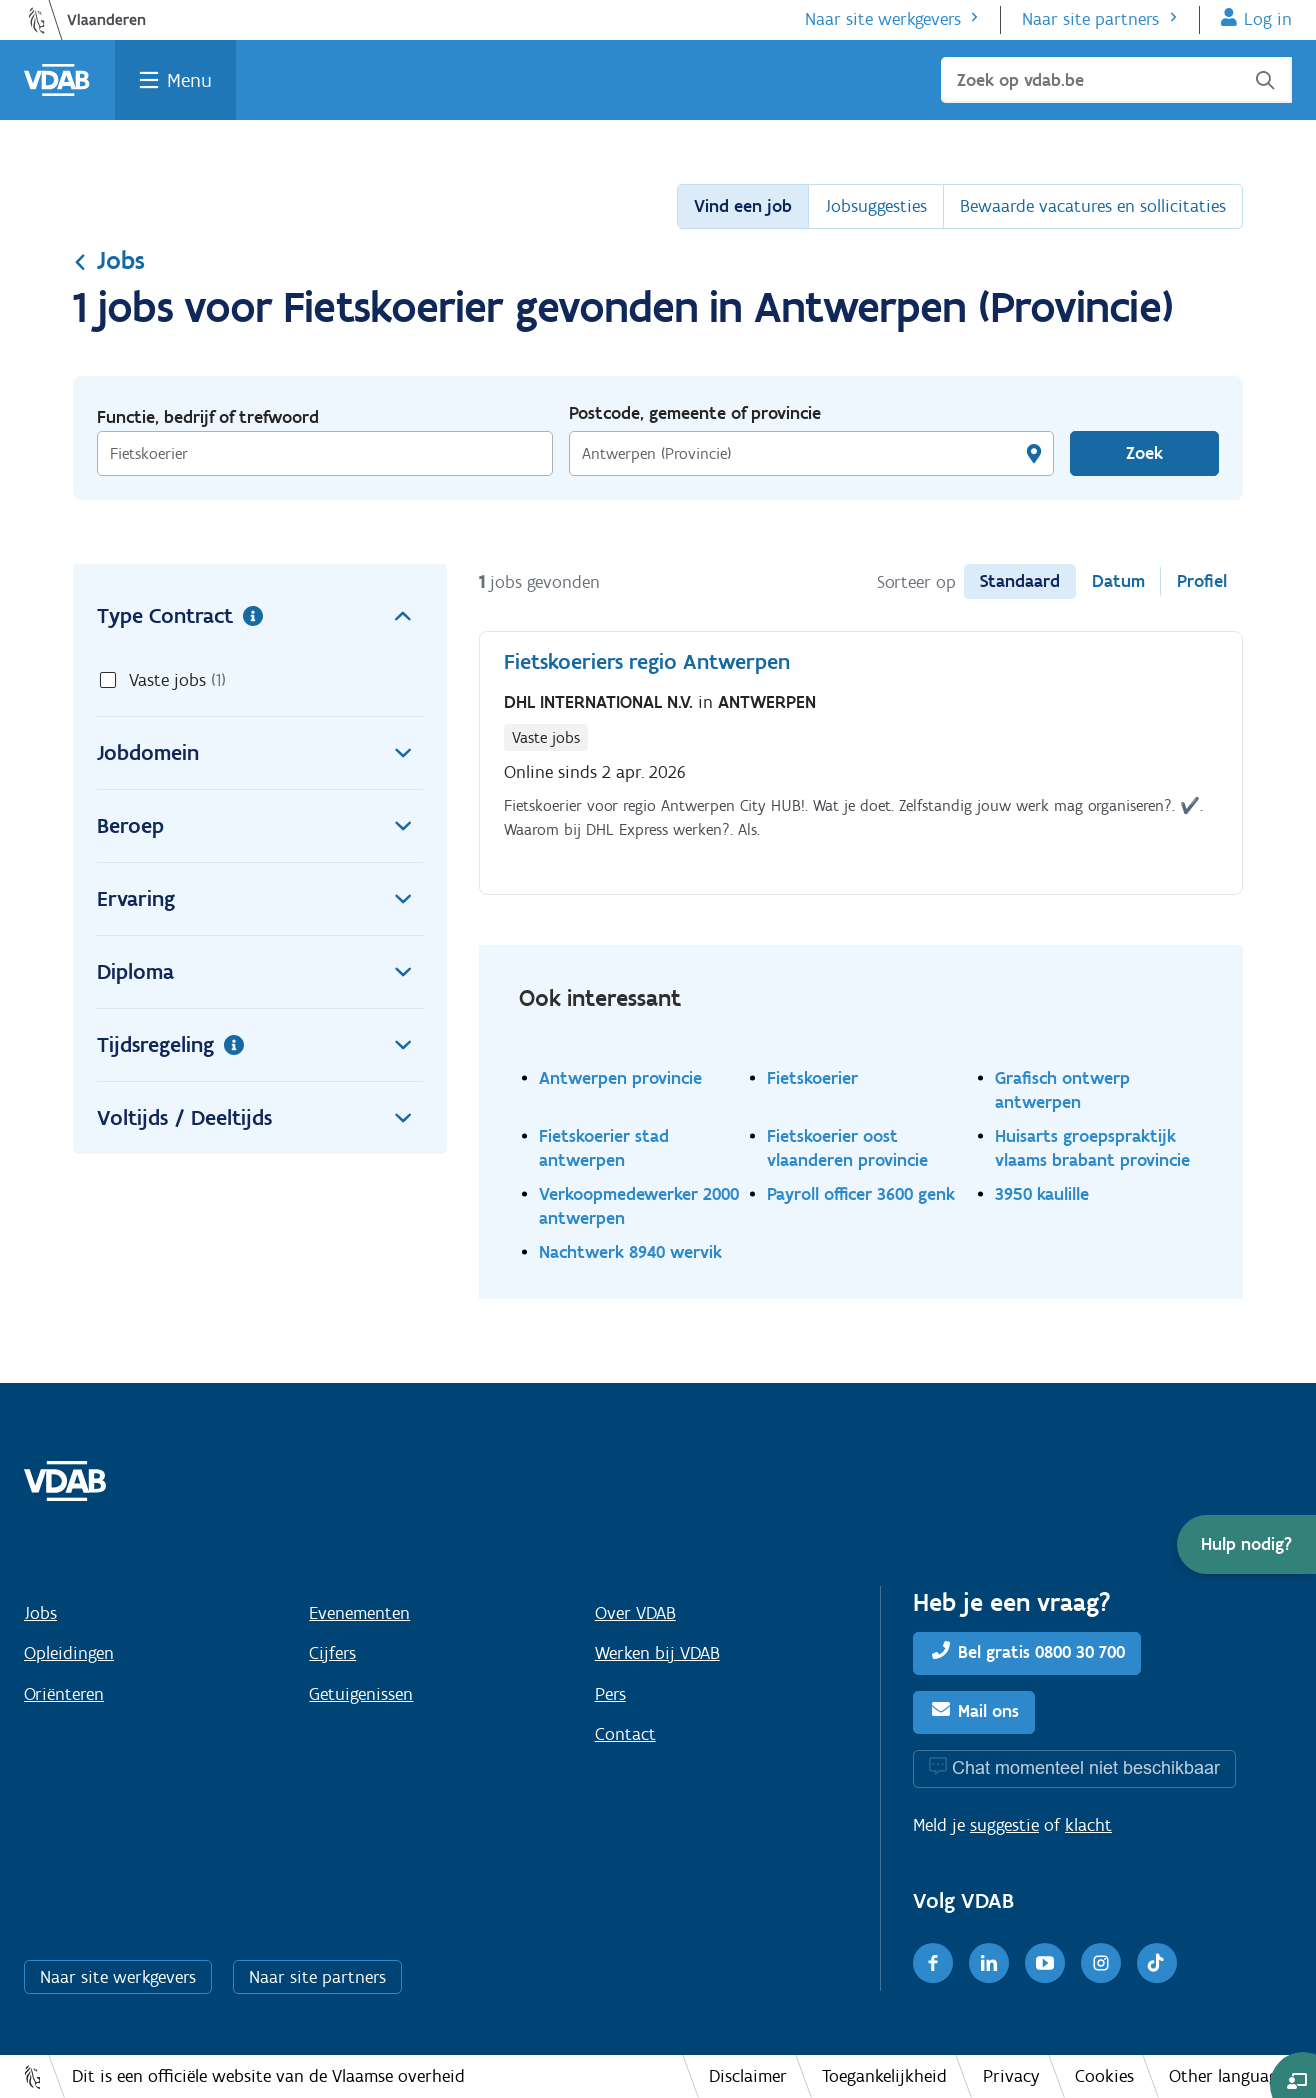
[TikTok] (1157, 1963)
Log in (1268, 19)
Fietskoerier (812, 1077)
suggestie (1004, 1825)
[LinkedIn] (989, 1963)
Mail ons (988, 1711)
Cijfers (332, 1653)
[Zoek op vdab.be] (1116, 80)
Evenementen (359, 1613)
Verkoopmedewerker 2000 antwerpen (639, 1205)
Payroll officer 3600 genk (861, 1193)
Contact (625, 1734)
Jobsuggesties (876, 206)
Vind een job (743, 206)
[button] (1246, 1544)
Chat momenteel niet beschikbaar (1086, 1767)
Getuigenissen (361, 1694)
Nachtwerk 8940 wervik (630, 1251)
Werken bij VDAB (657, 1653)
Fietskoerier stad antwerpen (604, 1147)
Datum (1118, 581)
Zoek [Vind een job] (1144, 453)
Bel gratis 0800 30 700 (1041, 1652)
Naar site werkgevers (883, 19)
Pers (610, 1694)
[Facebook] (933, 1963)
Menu (189, 80)
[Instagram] (1101, 1963)
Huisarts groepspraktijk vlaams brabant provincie (1092, 1147)
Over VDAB (635, 1613)
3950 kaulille (1042, 1193)
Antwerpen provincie (620, 1077)
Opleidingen (69, 1653)
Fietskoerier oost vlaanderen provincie (847, 1147)
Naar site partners (1090, 19)
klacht (1088, 1825)
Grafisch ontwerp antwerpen (1062, 1089)
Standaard (1020, 581)
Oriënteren (64, 1694)
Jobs (109, 260)
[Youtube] (1045, 1963)
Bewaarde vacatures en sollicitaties (1093, 206)
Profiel (1202, 581)
